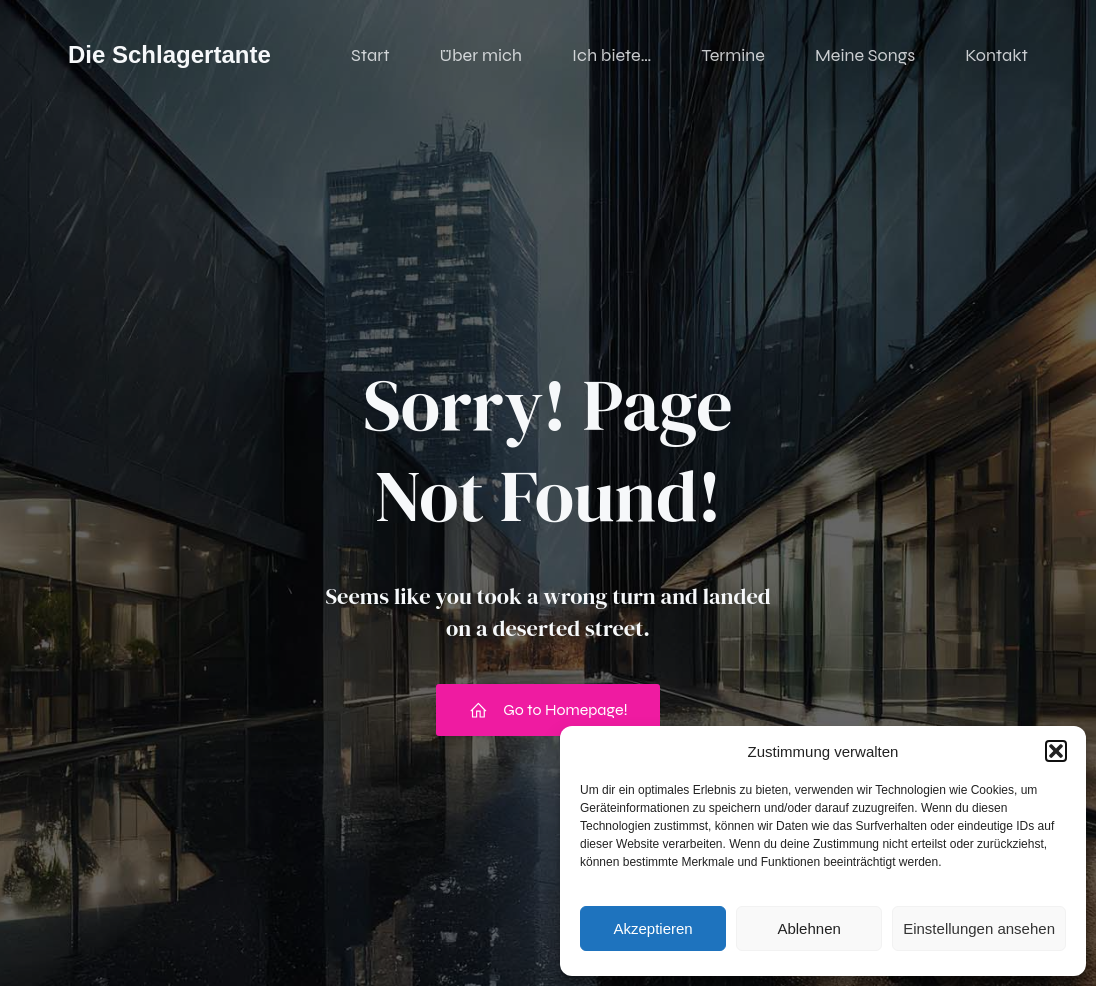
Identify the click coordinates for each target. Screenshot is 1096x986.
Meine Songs (865, 55)
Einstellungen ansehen (979, 928)
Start (370, 55)
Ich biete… (611, 55)
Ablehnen (808, 928)
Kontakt (996, 55)
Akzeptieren (652, 928)
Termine (733, 55)
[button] (1056, 751)
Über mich (481, 55)
